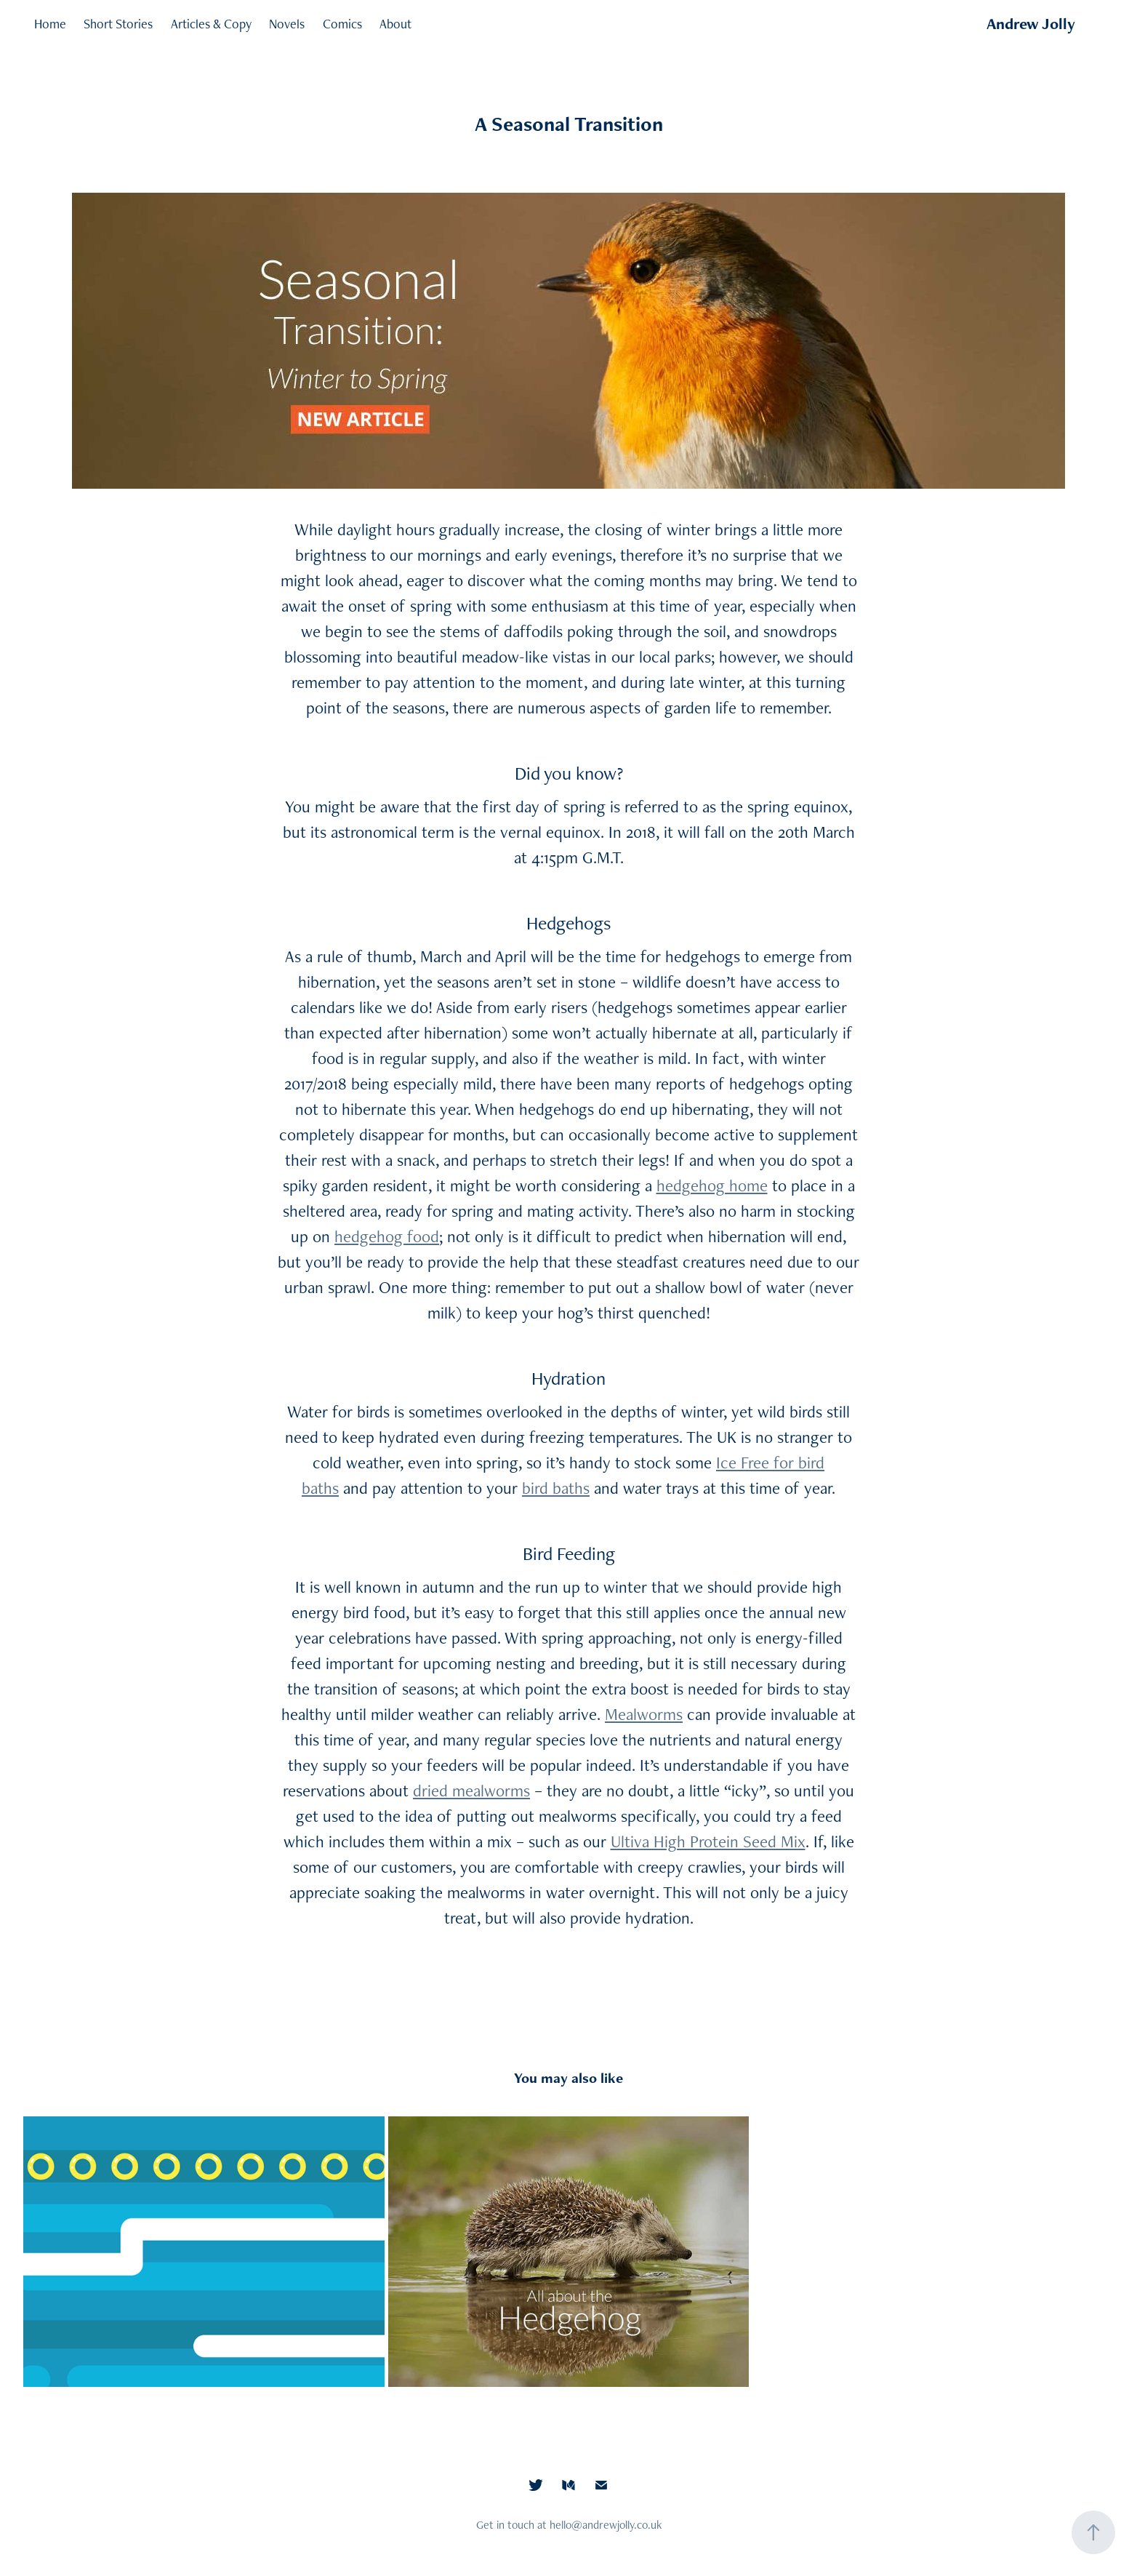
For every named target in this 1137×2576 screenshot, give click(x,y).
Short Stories (118, 23)
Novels (287, 23)
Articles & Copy (211, 23)
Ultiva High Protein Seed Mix (708, 1841)
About (395, 23)
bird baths (556, 1488)
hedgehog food (386, 1236)
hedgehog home (712, 1185)
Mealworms (644, 1714)
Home (50, 23)
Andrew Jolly (1031, 23)
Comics (342, 23)
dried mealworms (471, 1790)
